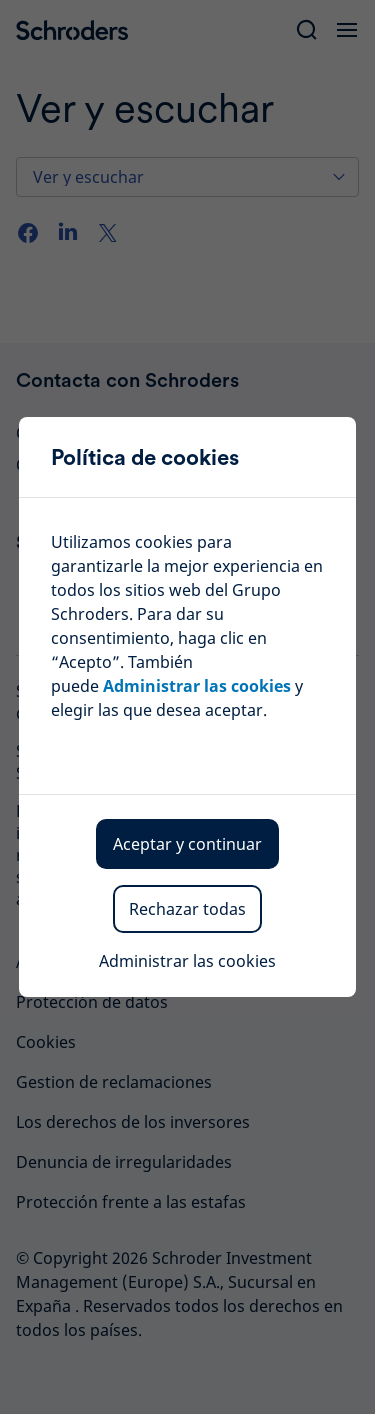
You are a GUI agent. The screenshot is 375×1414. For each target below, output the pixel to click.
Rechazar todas (187, 909)
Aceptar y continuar (187, 844)
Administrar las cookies (197, 686)
